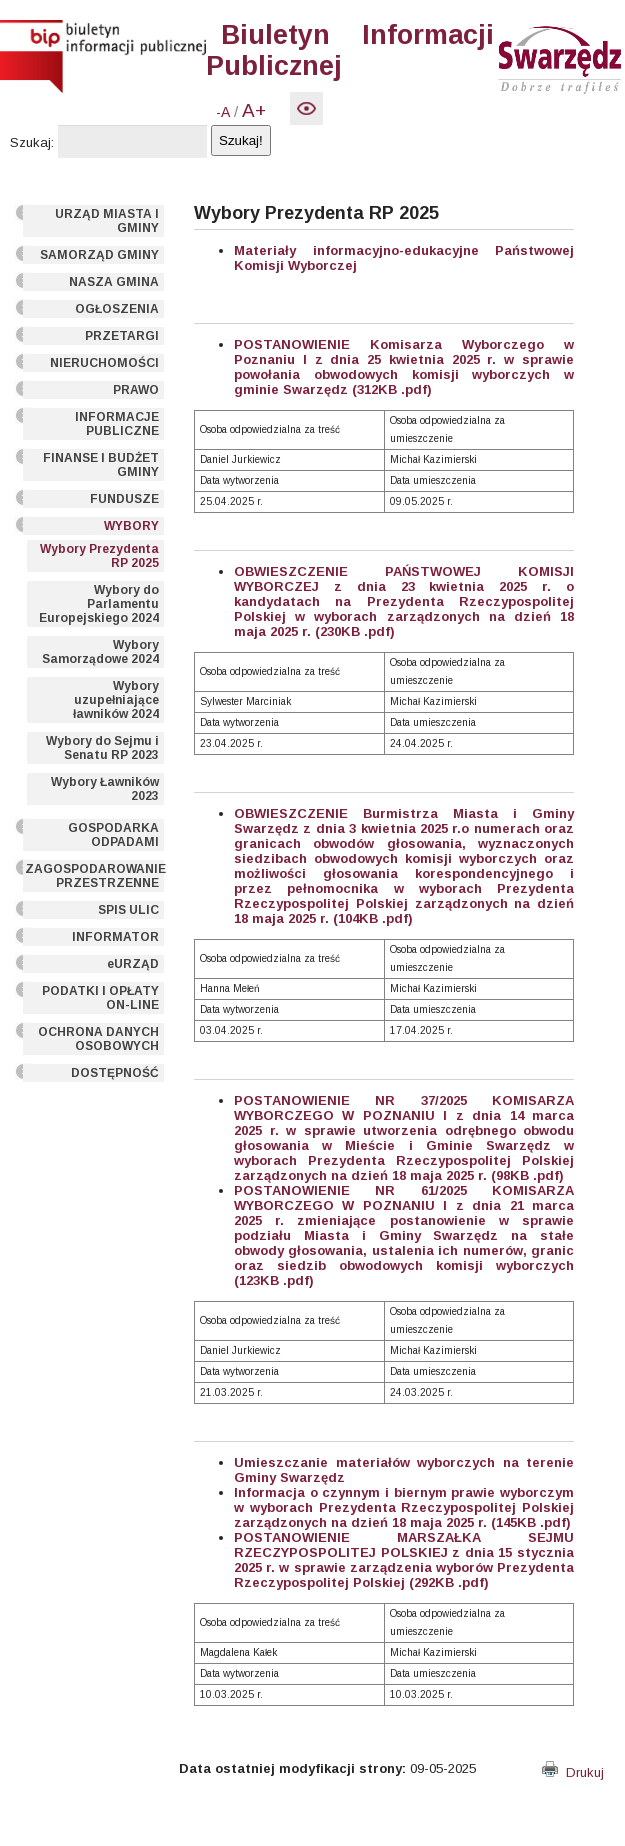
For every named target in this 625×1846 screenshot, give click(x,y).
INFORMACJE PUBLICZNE (117, 424)
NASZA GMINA (114, 282)
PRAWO (136, 390)
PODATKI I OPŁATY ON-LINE (100, 998)
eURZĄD (133, 964)
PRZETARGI (122, 336)
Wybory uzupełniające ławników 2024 (116, 700)
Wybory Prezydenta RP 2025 (99, 556)
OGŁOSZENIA (117, 309)
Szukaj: (32, 142)
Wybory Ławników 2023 (105, 789)
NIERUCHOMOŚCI (104, 363)
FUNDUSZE (124, 499)
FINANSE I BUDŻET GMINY (101, 465)
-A (223, 112)
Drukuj (573, 1772)
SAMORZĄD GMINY (99, 255)
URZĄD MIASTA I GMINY (107, 221)
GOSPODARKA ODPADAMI (113, 835)
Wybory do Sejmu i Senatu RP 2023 (102, 748)
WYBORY (131, 526)
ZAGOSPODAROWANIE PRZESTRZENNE (94, 876)
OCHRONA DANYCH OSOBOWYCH (98, 1039)
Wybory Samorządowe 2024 (100, 652)
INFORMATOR (115, 937)
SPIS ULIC (128, 910)
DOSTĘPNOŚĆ (115, 1073)
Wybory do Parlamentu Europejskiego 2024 (99, 604)
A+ (254, 110)
